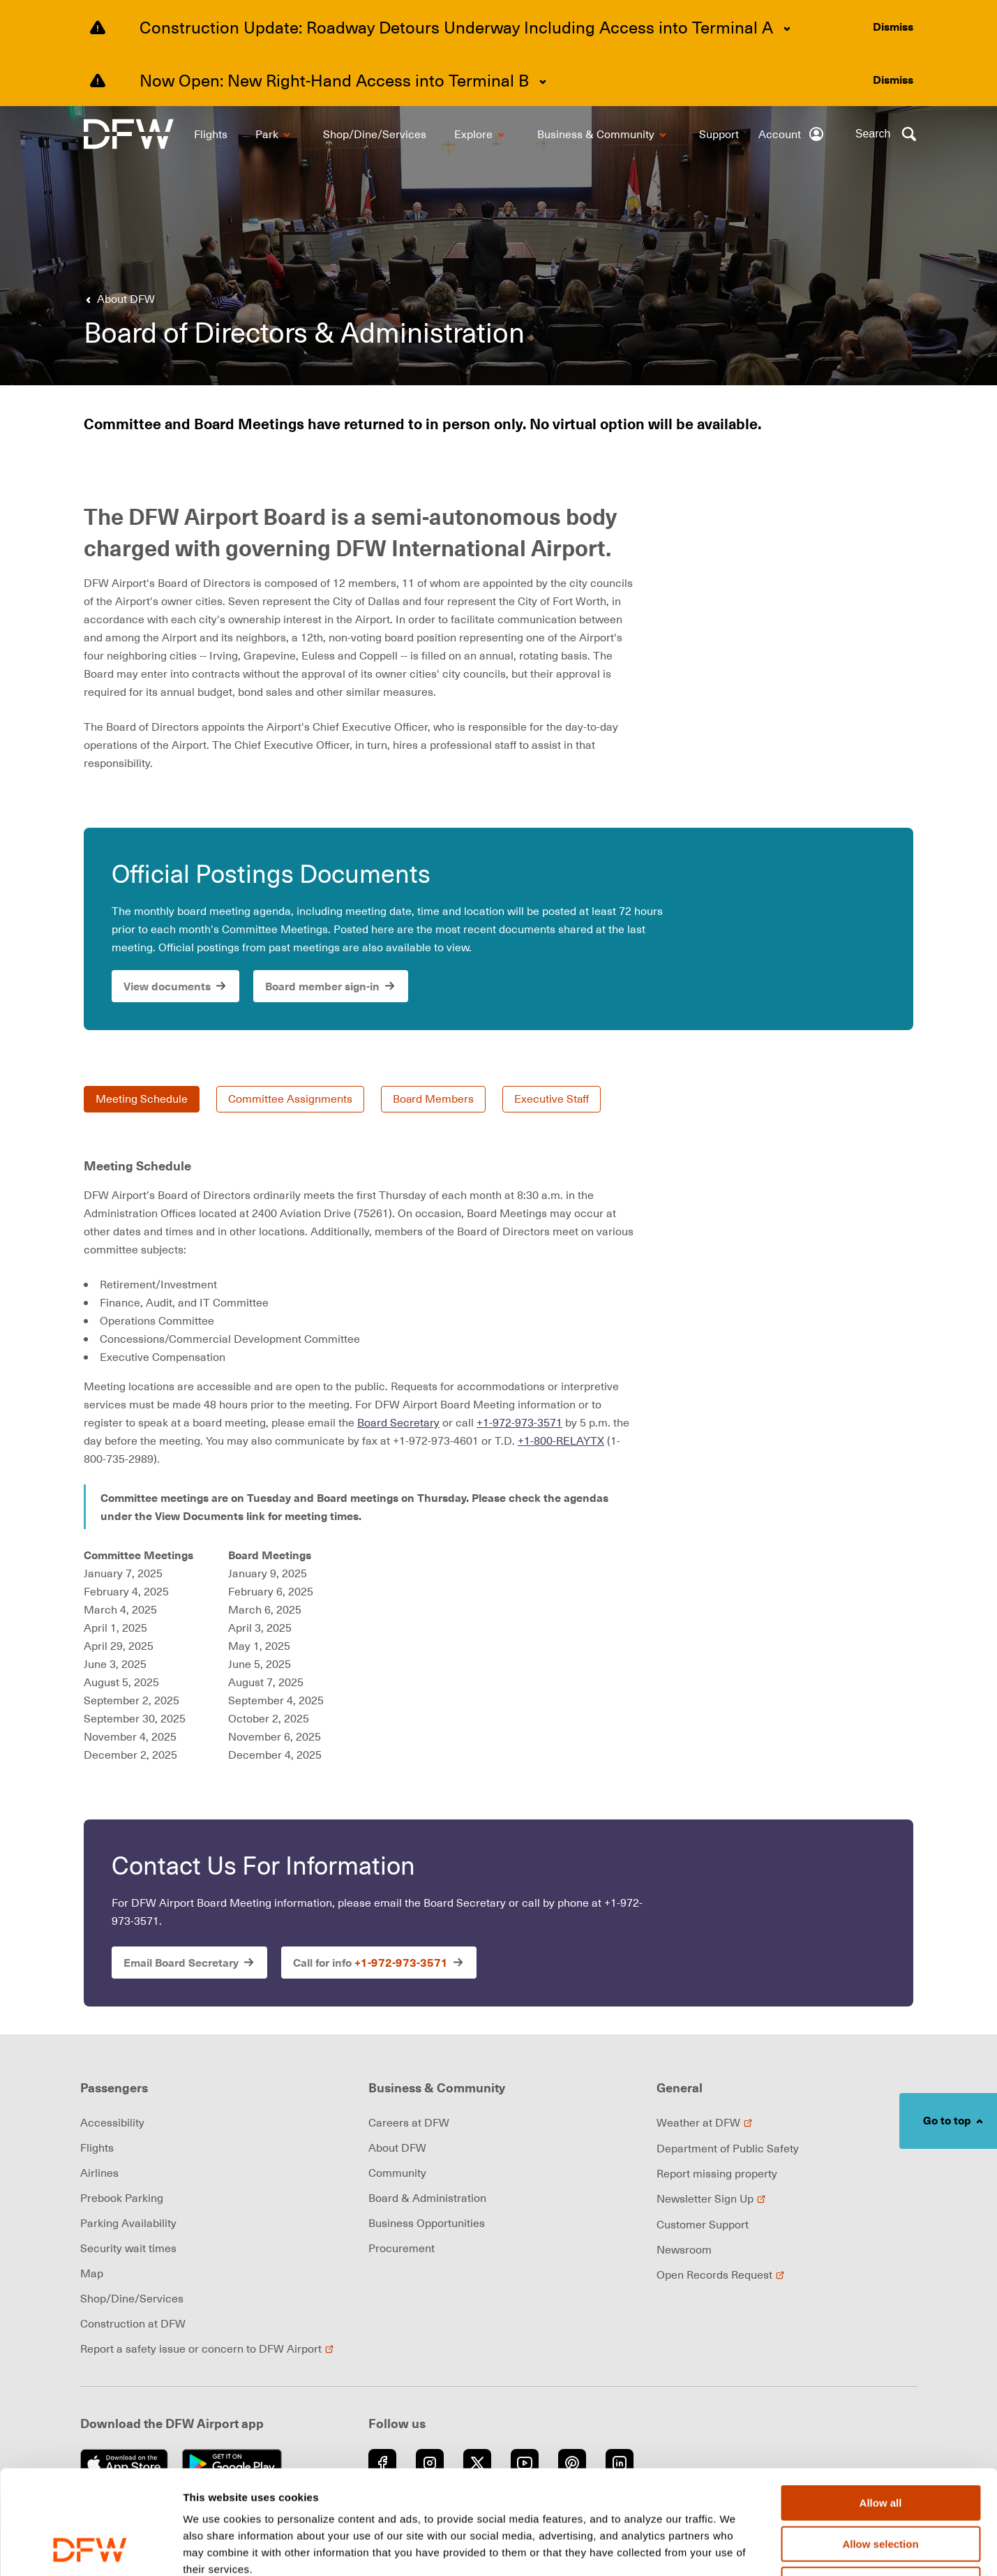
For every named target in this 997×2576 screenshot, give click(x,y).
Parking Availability (128, 2223)
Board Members (433, 1099)
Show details (732, 2549)
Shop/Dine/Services (131, 2298)
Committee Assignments (290, 1099)
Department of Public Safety (728, 2148)
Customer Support (703, 2224)
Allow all (881, 2405)
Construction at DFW (133, 2323)
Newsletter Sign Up (711, 2198)
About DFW (397, 2147)
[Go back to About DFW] (117, 298)
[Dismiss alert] (893, 26)
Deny (881, 2487)
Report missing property (717, 2173)
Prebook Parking (121, 2197)
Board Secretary (398, 1422)
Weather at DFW (705, 2122)
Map (91, 2273)
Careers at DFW (408, 2122)
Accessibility (112, 2122)
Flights (97, 2147)
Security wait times (128, 2248)
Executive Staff (552, 1099)
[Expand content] (787, 28)
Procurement (401, 2248)
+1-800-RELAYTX (561, 1440)
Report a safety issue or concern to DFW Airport (207, 2348)
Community (397, 2172)
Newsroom (684, 2249)
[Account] (791, 134)
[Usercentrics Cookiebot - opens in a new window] (90, 2548)
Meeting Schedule (142, 1099)
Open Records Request (721, 2274)
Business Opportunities (426, 2223)
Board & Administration (427, 2197)
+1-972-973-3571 (519, 1422)
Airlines (99, 2172)
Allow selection (880, 2446)
